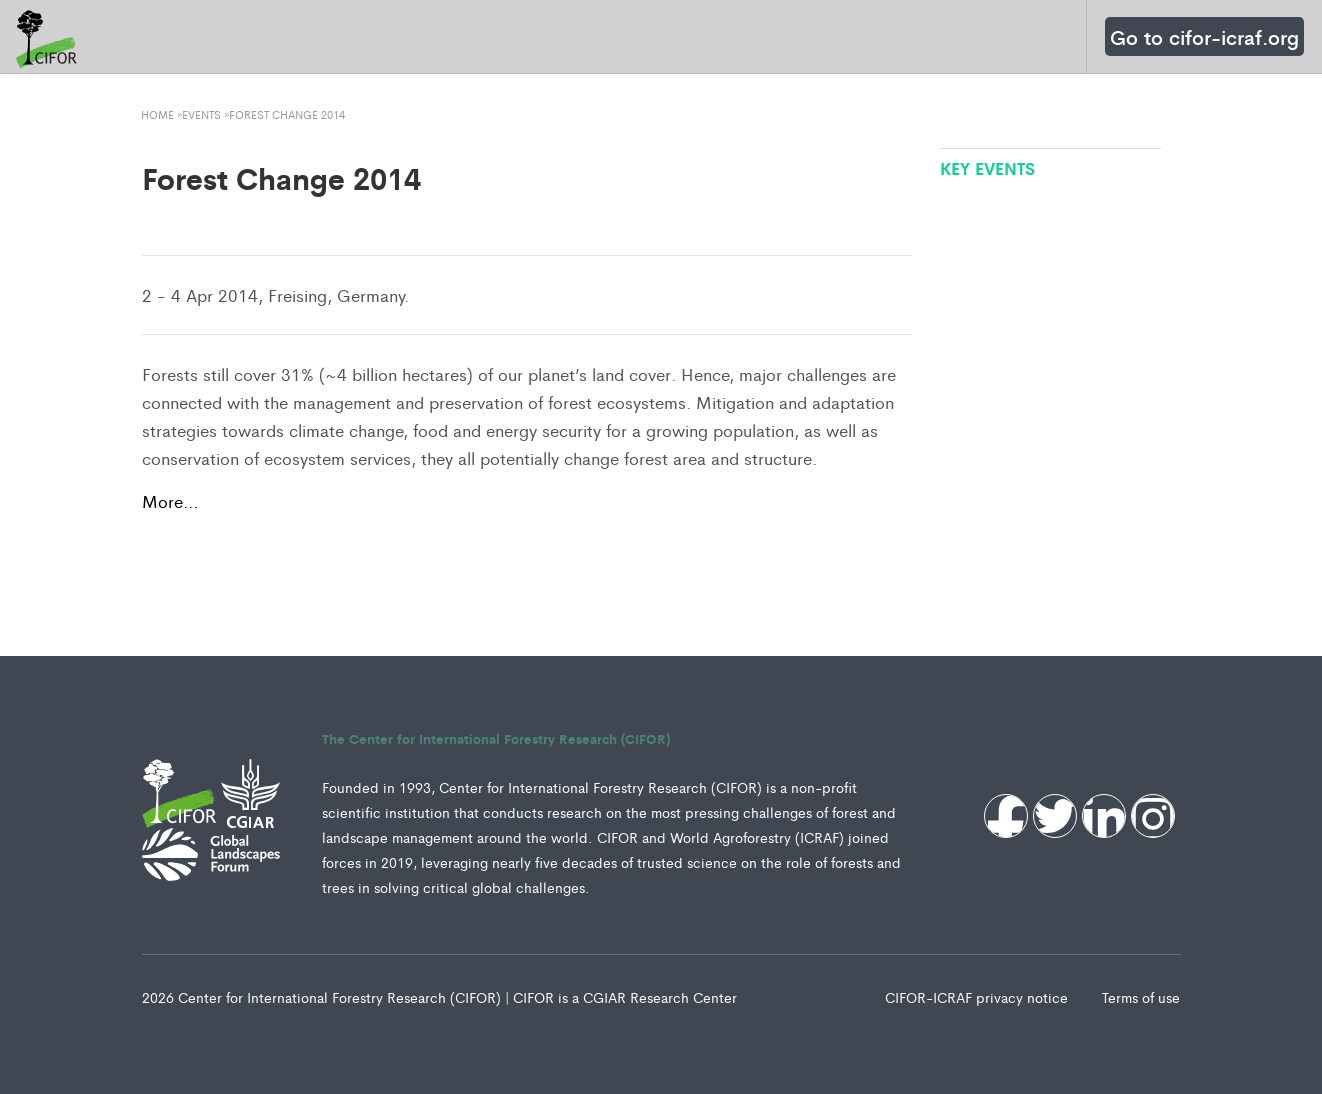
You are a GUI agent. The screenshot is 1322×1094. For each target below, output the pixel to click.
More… (170, 501)
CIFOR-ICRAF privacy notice (978, 997)
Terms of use (1141, 997)
